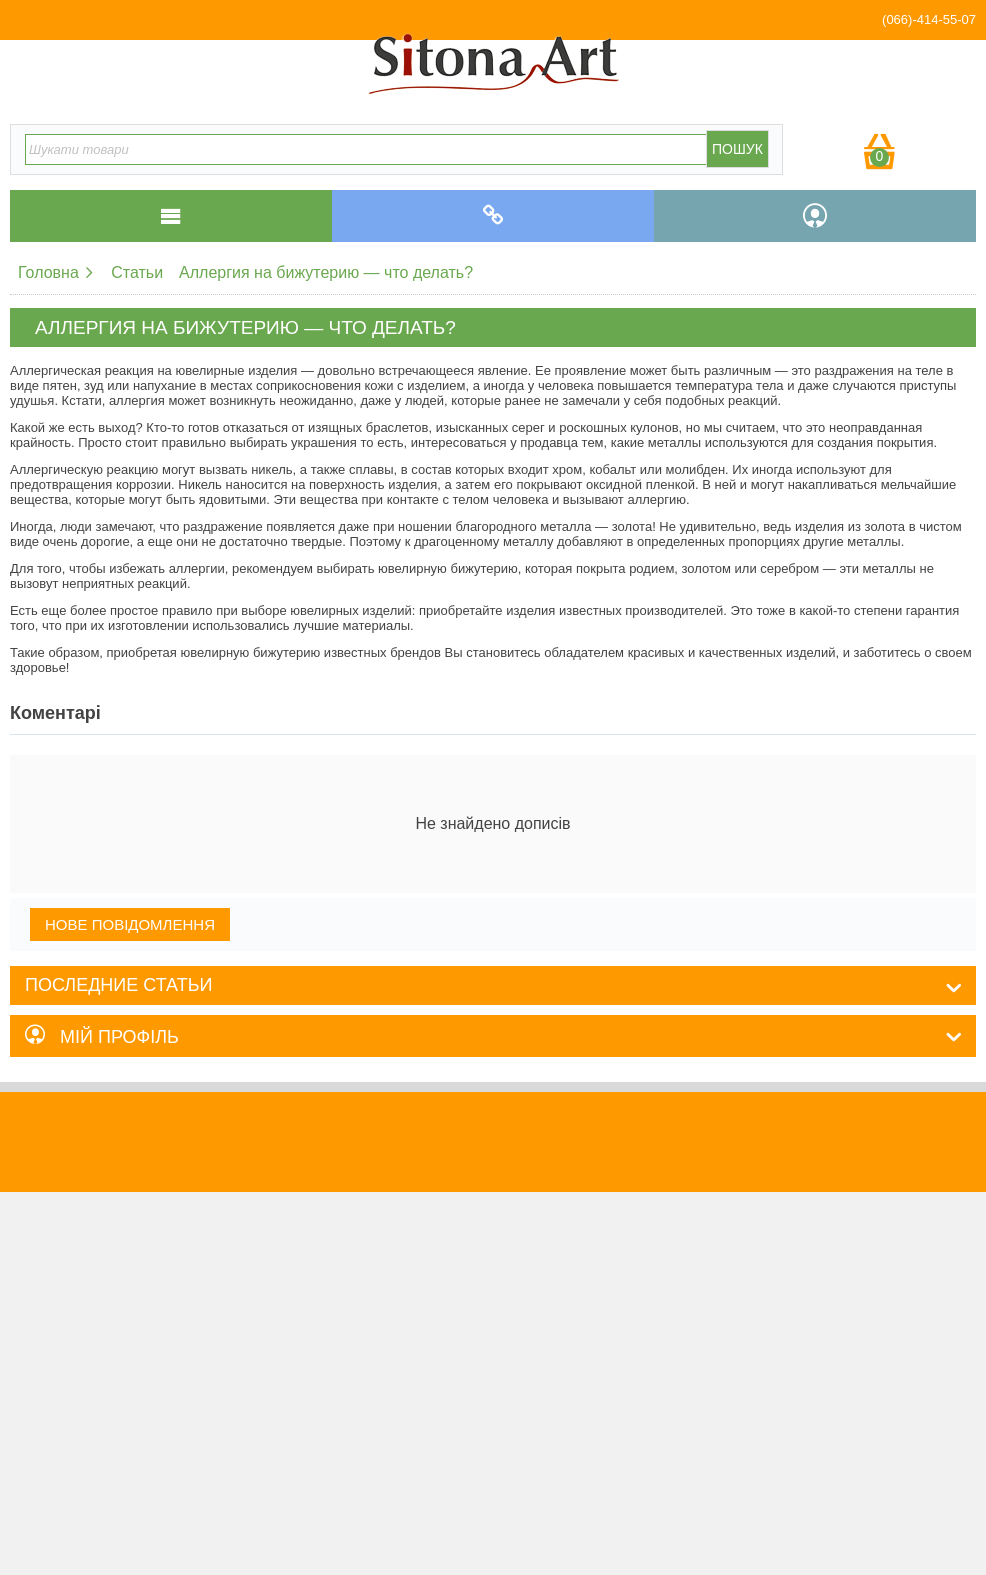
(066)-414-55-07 (929, 19)
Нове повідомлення (130, 924)
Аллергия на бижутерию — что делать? (326, 272)
